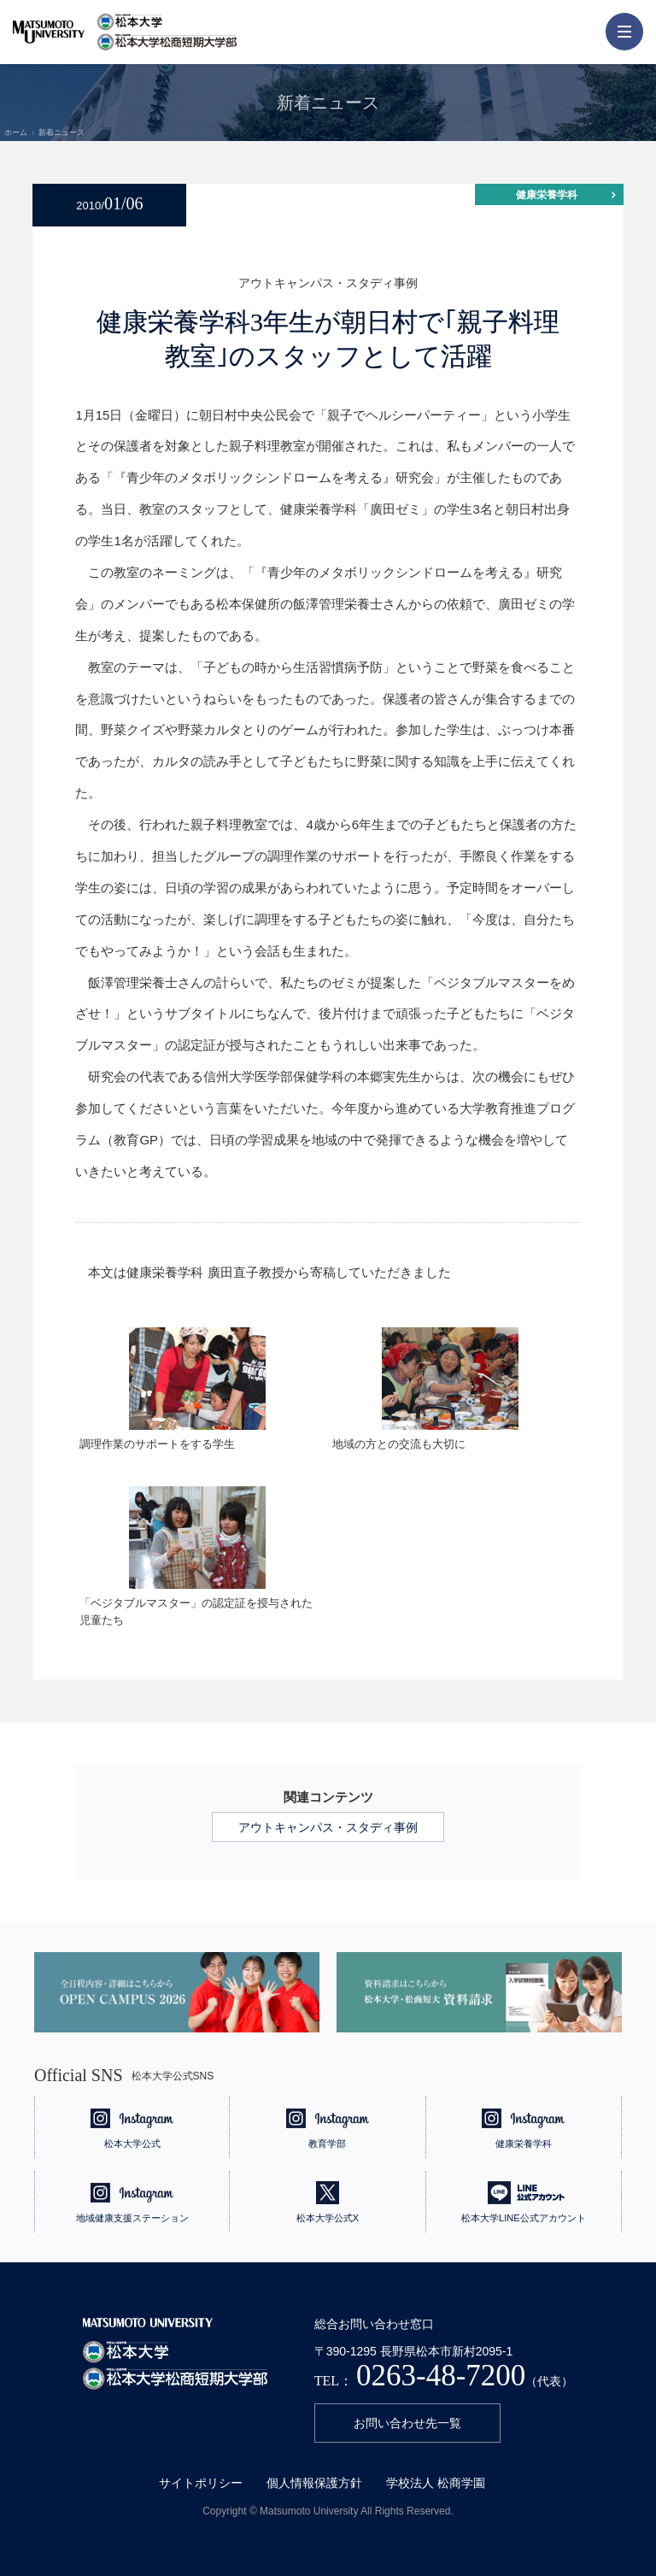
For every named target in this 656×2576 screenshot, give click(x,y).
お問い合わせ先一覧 (407, 2423)
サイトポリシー (201, 2483)
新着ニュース (61, 132)
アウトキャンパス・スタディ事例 (328, 1827)
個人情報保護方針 (314, 2483)
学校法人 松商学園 (435, 2483)
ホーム (15, 132)
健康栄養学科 (546, 195)
